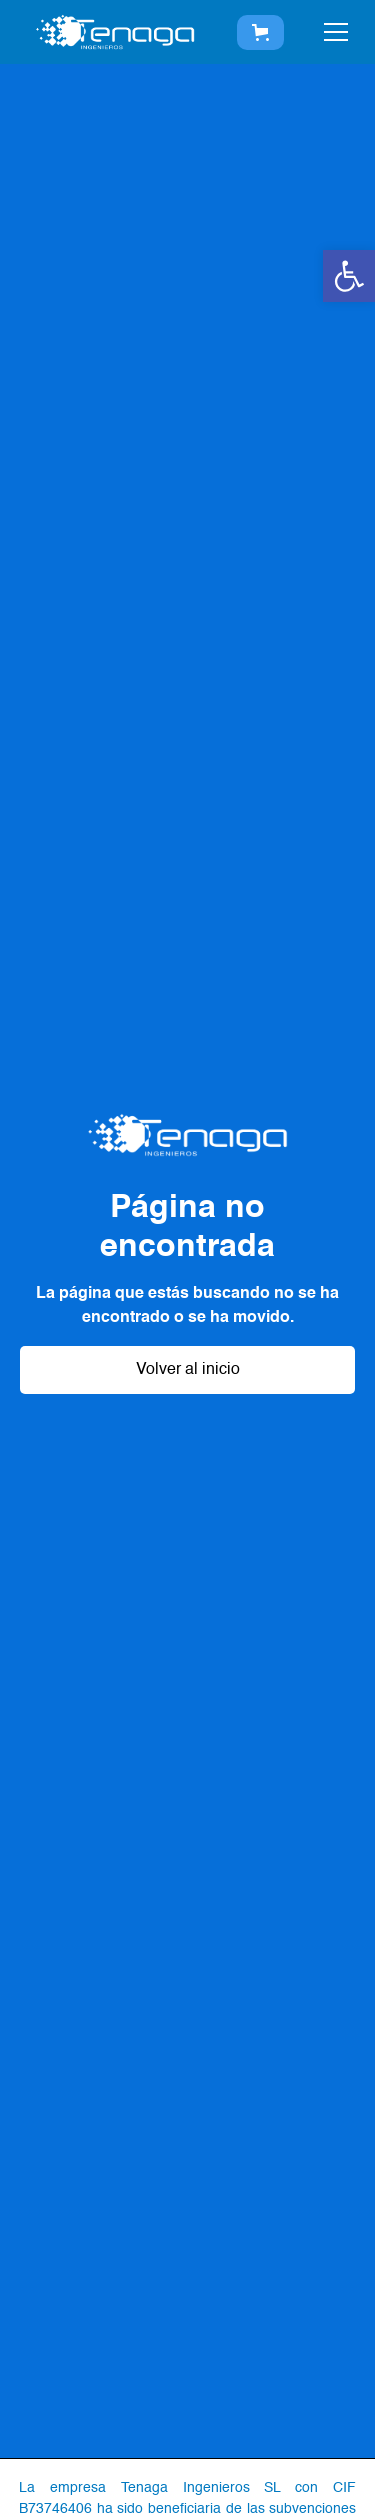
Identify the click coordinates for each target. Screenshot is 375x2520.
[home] (115, 32)
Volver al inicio (188, 1370)
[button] (349, 276)
